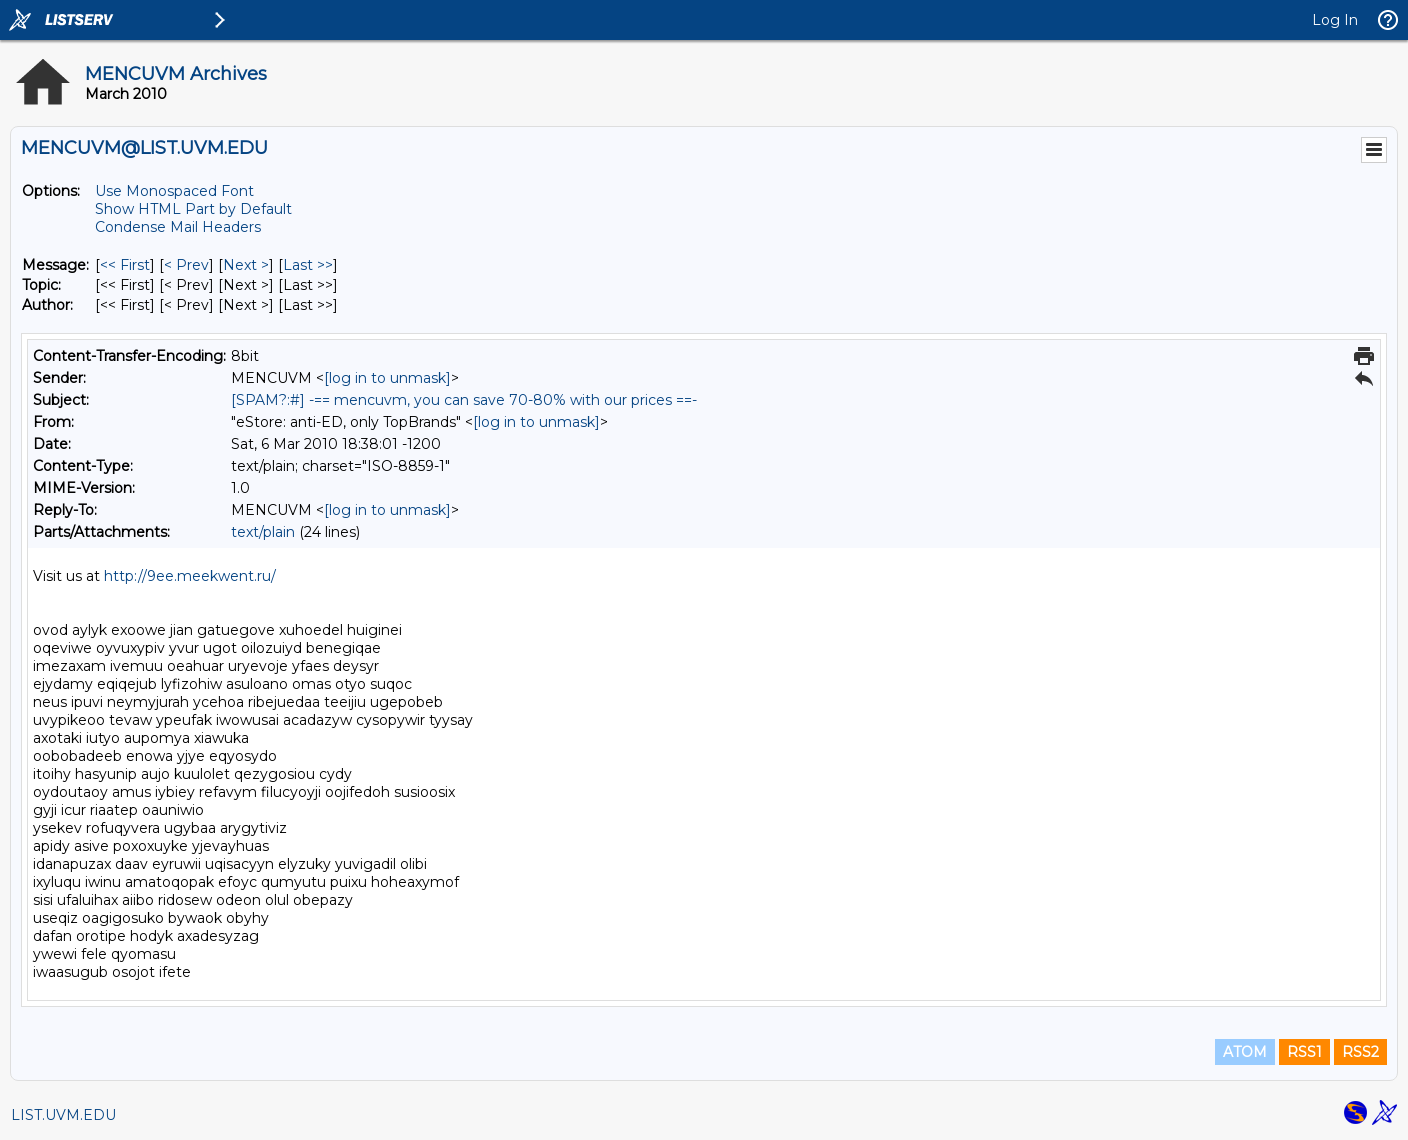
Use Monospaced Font (174, 191)
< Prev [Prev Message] (186, 265)
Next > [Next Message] (246, 265)
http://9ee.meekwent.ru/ (190, 576)
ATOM (1245, 1052)
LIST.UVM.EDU (63, 1115)
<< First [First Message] (125, 265)
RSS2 (1360, 1052)
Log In (1335, 20)
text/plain (263, 532)
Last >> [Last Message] (308, 265)
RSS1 (1304, 1052)
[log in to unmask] (387, 378)
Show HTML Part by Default (193, 209)
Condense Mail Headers (178, 227)
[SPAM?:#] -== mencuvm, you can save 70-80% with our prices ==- (464, 400)
